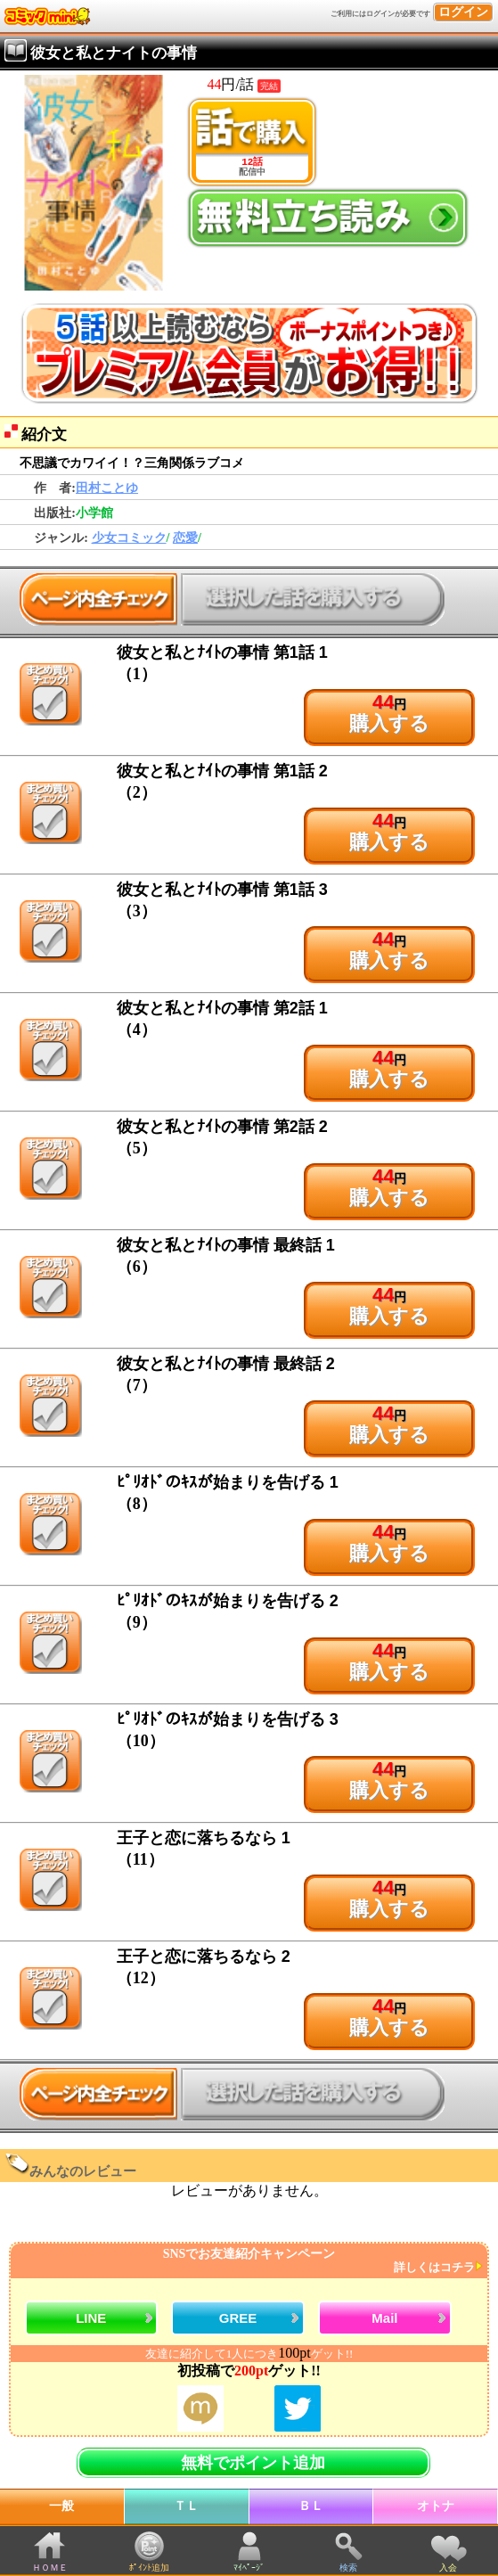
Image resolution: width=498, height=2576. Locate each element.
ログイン (463, 12)
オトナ (435, 2506)
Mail (384, 2318)
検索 (348, 2567)
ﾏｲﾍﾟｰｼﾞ (249, 2567)
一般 (61, 2506)
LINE (91, 2318)
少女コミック (129, 538)
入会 (448, 2567)
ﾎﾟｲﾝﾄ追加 (149, 2567)
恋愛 (185, 538)
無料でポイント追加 (253, 2463)
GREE (238, 2318)
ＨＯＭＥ (50, 2567)
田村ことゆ (107, 488)
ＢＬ (310, 2506)
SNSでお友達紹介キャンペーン (247, 2261)
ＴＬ (186, 2506)
